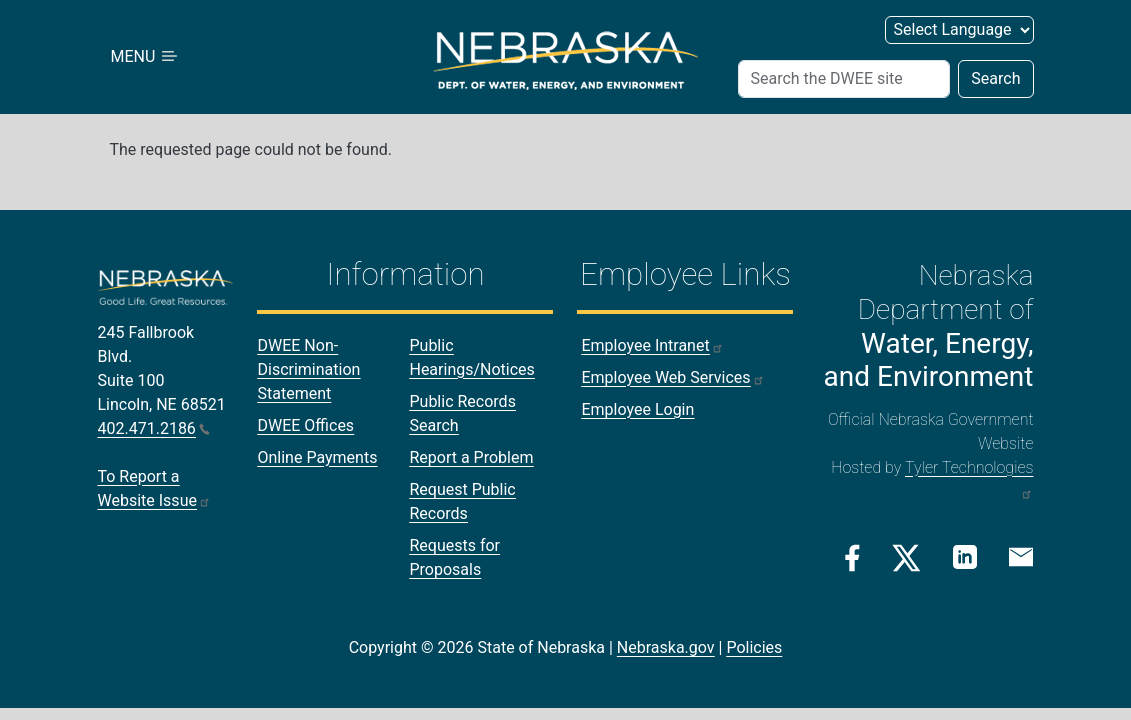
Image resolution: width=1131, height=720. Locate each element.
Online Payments (317, 457)
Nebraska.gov (666, 647)
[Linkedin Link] (965, 556)
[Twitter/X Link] (906, 558)
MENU (146, 56)
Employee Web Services (672, 377)
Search (995, 78)
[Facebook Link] (852, 558)
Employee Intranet (652, 345)
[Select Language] (959, 30)
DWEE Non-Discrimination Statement (308, 369)
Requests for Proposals (454, 557)
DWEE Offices (305, 425)
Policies (754, 647)
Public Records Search (462, 413)
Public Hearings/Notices (471, 357)
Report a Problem (471, 457)
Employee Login (637, 409)
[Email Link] (1021, 556)
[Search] (844, 79)
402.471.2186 (154, 428)
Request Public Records (462, 501)
